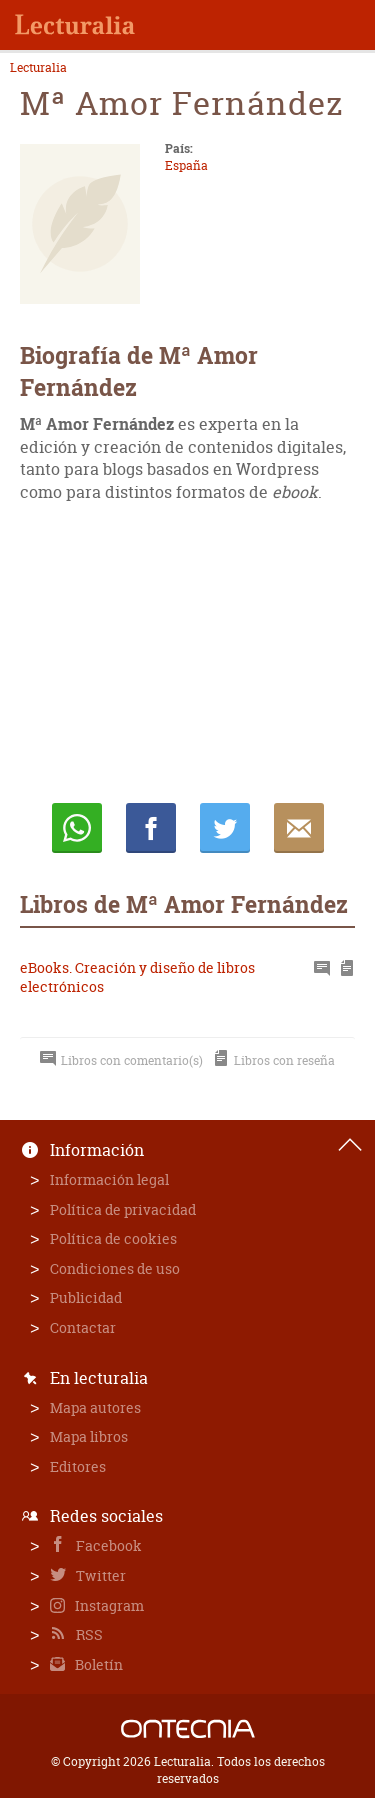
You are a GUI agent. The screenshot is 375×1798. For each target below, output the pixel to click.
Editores (78, 1466)
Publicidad (86, 1297)
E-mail (299, 828)
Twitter (99, 1575)
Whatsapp (77, 828)
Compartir (151, 828)
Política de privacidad (123, 1209)
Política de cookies (113, 1238)
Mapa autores (95, 1407)
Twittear (225, 828)
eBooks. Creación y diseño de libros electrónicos (137, 977)
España (186, 165)
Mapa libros (89, 1436)
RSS (88, 1634)
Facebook (107, 1545)
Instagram (108, 1605)
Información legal (109, 1179)
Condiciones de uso (115, 1268)
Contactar (83, 1327)
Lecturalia (38, 68)
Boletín (97, 1664)
